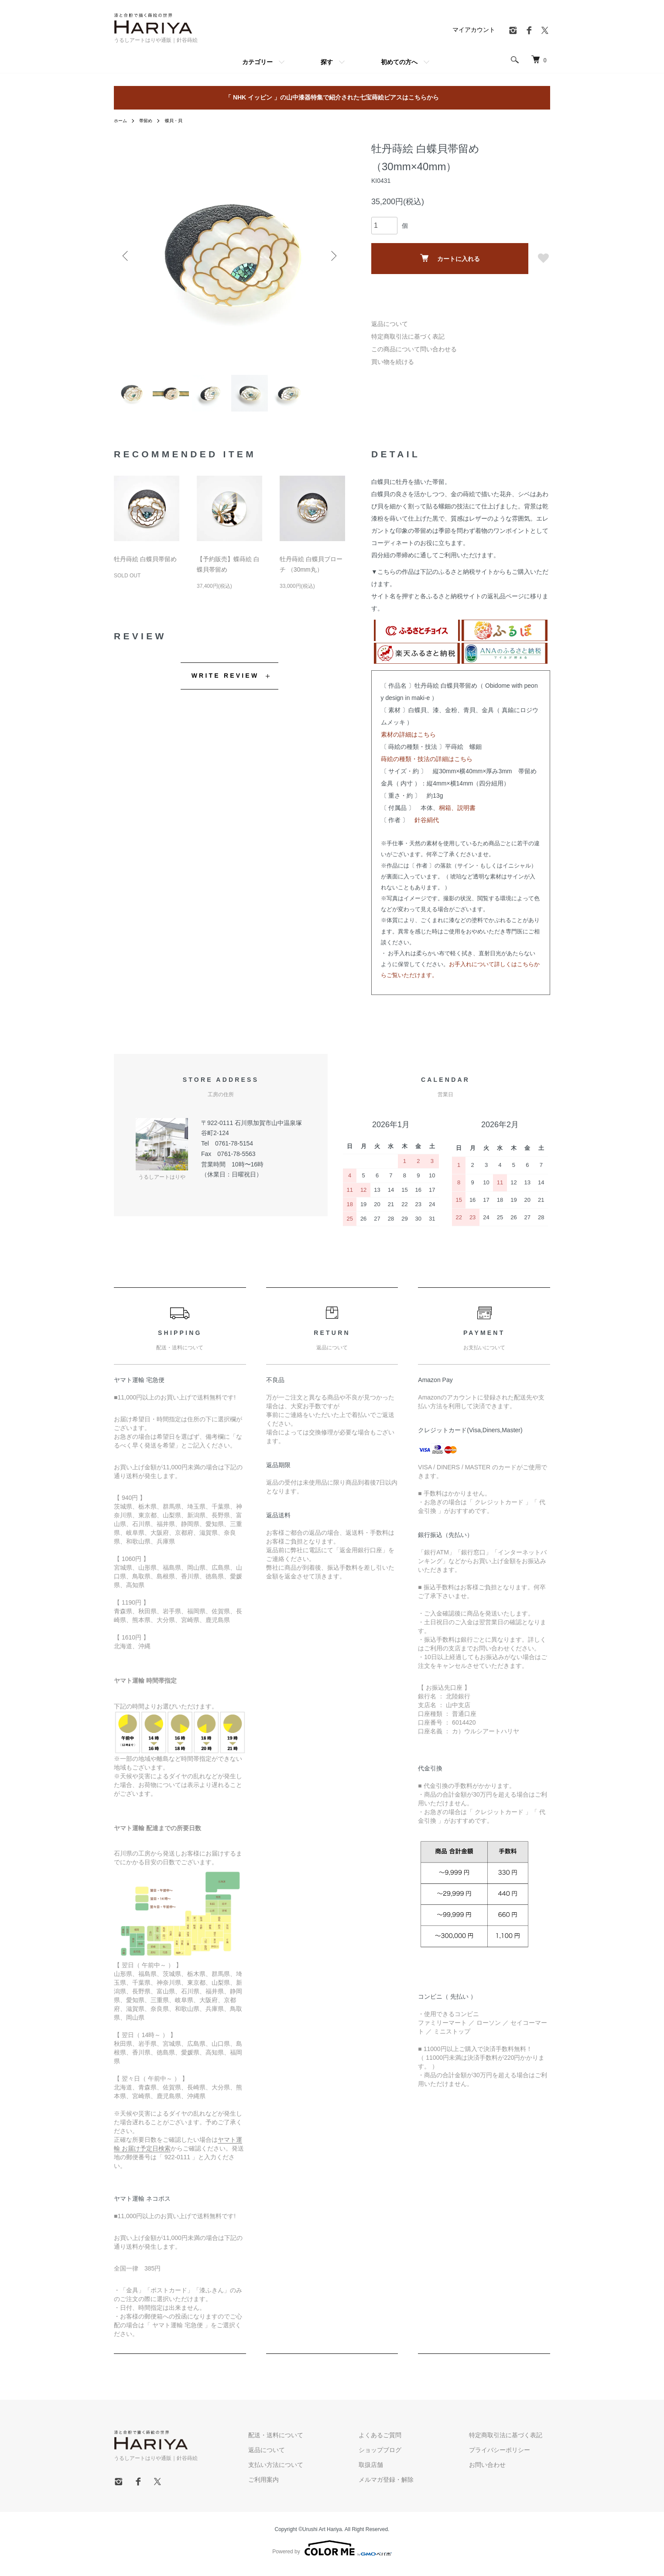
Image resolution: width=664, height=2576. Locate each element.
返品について (389, 323)
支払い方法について (315, 2471)
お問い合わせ (495, 2471)
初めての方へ (399, 61)
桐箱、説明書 (457, 814)
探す (327, 61)
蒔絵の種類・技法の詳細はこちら (426, 765)
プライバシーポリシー (507, 2456)
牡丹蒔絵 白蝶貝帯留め (145, 566)
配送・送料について (315, 2442)
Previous (126, 255)
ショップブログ (404, 2456)
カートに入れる (450, 258)
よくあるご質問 (404, 2442)
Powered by (331, 2555)
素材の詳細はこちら (408, 741)
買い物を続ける (392, 361)
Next (332, 255)
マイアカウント (473, 29)
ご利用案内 (303, 2486)
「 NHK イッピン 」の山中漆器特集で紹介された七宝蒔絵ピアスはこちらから (332, 97)
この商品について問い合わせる (414, 349)
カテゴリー (257, 61)
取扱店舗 (395, 2471)
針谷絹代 (426, 826)
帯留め (149, 120)
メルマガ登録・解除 (410, 2486)
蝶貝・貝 (180, 120)
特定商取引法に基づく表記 (408, 336)
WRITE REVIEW (225, 682)
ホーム (122, 120)
